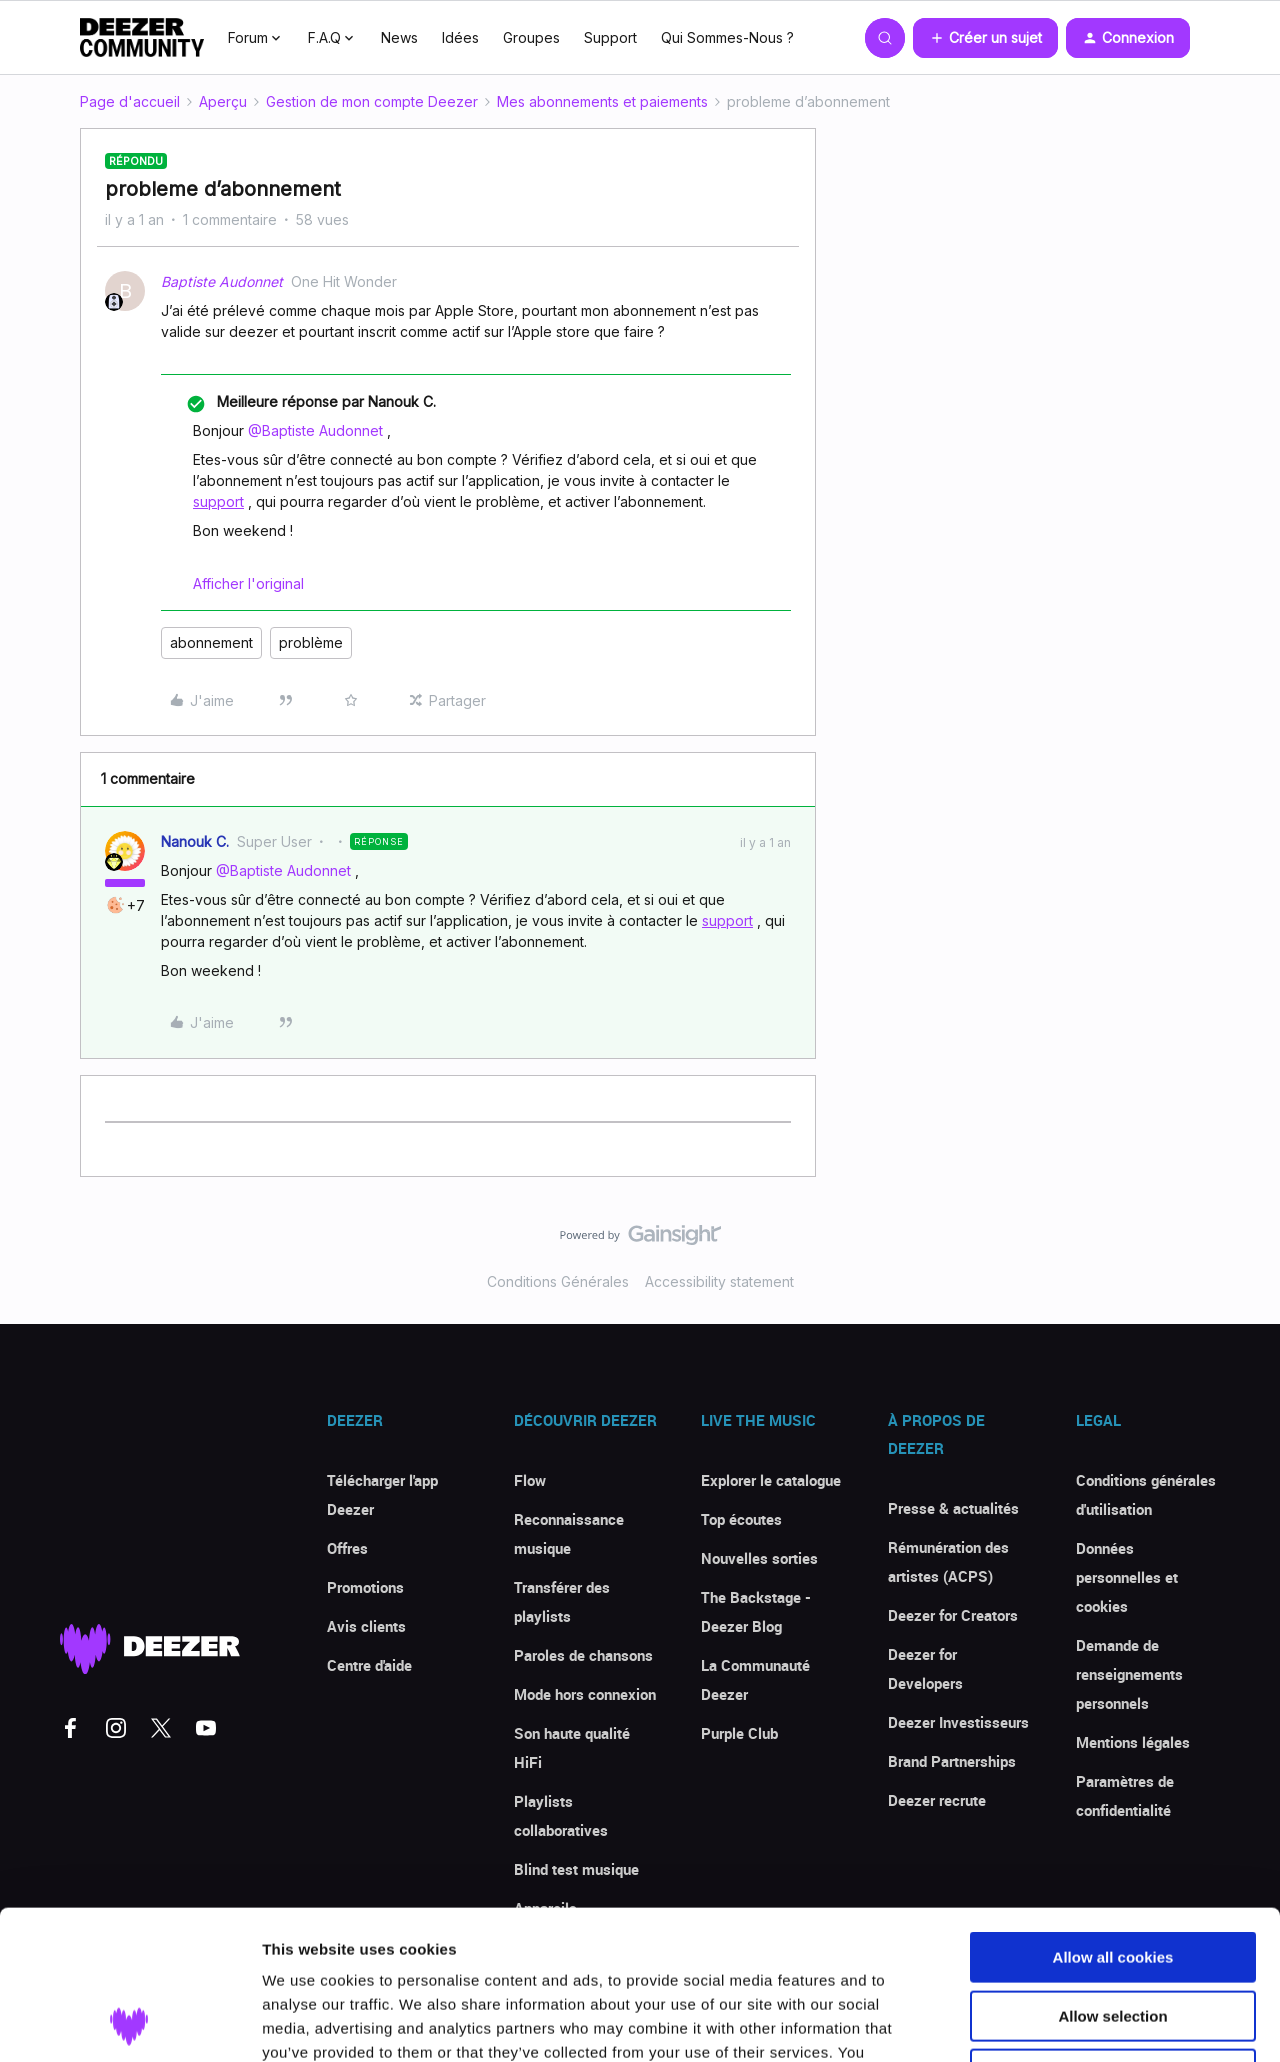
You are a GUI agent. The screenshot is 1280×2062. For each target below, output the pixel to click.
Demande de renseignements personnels (1129, 1674)
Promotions (365, 1587)
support (218, 501)
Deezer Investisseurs (958, 1722)
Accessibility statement (719, 1281)
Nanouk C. (195, 841)
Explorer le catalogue (771, 1480)
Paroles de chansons (583, 1655)
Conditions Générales (558, 1281)
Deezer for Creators (953, 1615)
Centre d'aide (369, 1665)
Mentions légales (1133, 1742)
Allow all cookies (1113, 1817)
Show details (1049, 2022)
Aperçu (223, 101)
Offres (347, 1548)
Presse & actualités (953, 1508)
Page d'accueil (130, 101)
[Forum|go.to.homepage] (142, 38)
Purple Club (739, 1733)
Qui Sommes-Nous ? (727, 37)
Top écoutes (741, 1519)
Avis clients (366, 1626)
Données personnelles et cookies (1127, 1577)
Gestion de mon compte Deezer (372, 101)
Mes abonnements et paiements (602, 101)
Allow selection (1112, 1876)
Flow (530, 1480)
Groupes (531, 37)
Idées (460, 37)
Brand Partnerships (952, 1761)
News (399, 37)
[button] (985, 38)
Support (610, 37)
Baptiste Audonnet (222, 281)
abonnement (211, 642)
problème (311, 642)
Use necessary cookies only (1113, 1934)
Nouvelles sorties (759, 1558)
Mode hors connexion (585, 1694)
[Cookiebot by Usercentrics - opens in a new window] (129, 2023)
